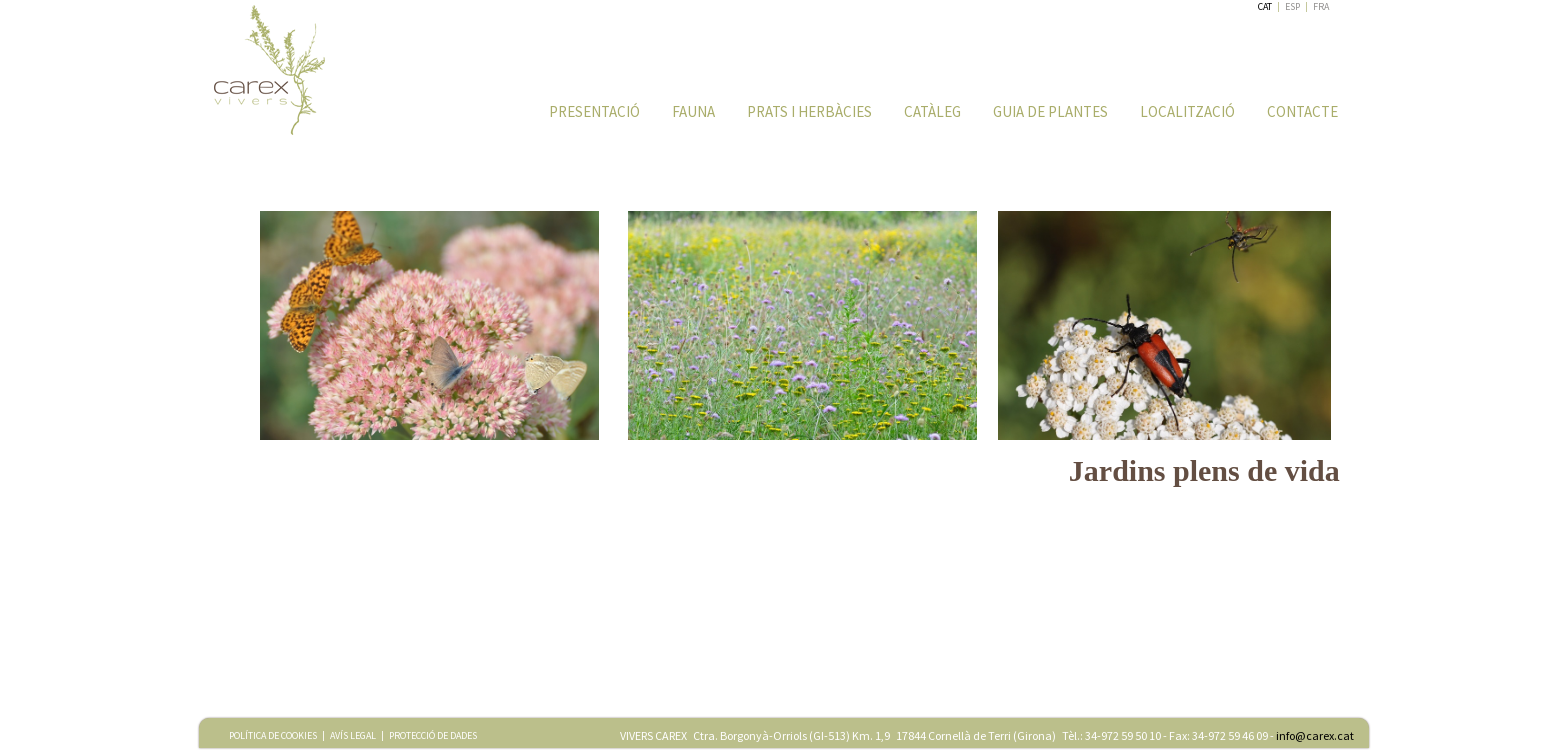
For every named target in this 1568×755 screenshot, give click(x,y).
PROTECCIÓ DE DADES (433, 735)
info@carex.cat (1315, 735)
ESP (1292, 6)
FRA (1321, 6)
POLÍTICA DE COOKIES (273, 735)
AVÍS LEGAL (353, 735)
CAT (1265, 6)
